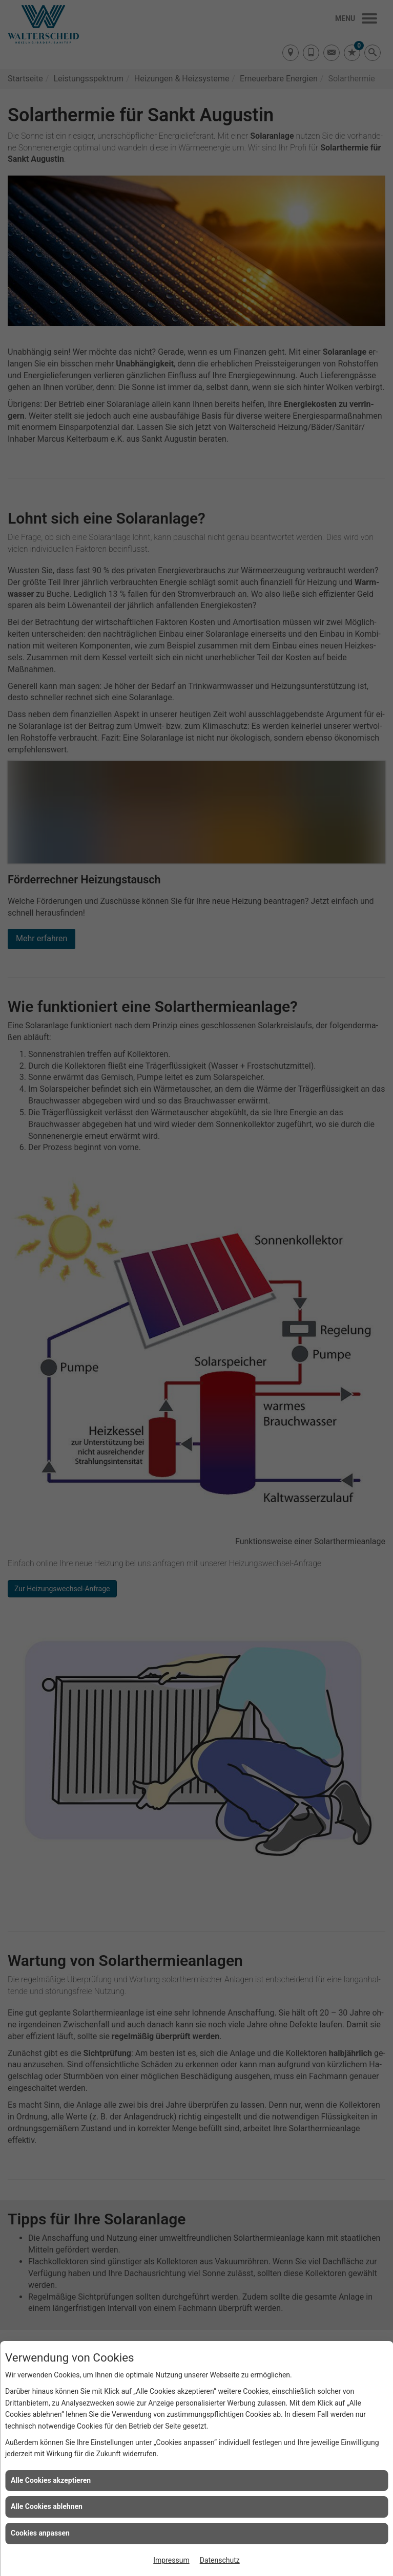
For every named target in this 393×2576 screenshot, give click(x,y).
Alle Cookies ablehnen (46, 2506)
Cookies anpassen (40, 2533)
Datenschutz (220, 2560)
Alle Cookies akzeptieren (51, 2480)
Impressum (171, 2560)
